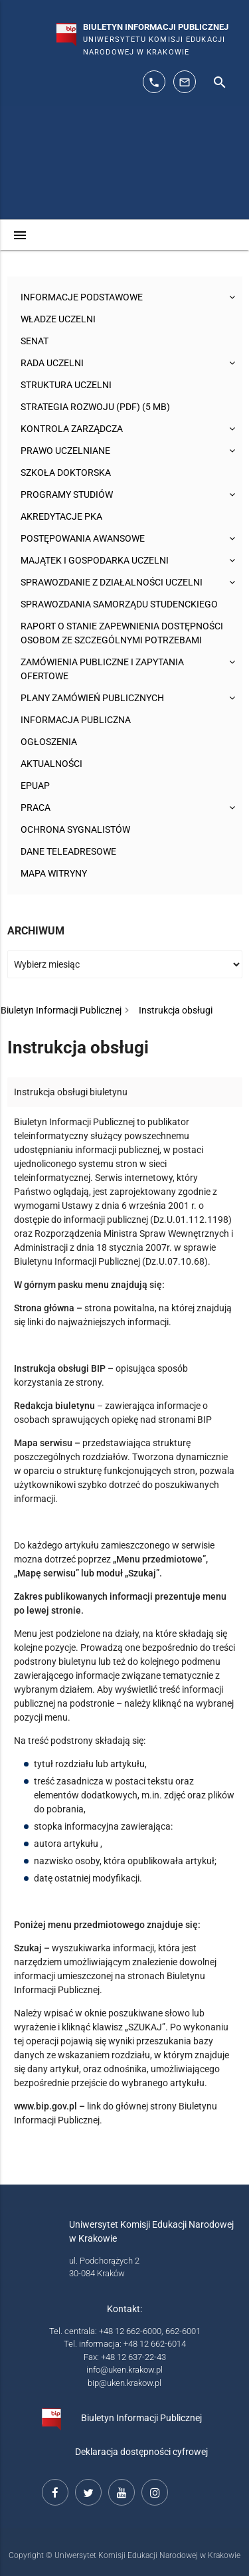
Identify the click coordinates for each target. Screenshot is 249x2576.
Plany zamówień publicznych (92, 698)
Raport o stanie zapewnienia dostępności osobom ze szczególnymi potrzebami (122, 633)
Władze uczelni (58, 319)
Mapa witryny (54, 873)
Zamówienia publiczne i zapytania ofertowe (102, 669)
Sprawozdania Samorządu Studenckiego (119, 604)
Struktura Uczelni (66, 384)
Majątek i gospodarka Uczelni (95, 560)
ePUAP (35, 785)
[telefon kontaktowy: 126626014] (154, 81)
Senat (34, 341)
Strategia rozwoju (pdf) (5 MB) (95, 406)
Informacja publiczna (76, 719)
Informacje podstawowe (82, 297)
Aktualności (51, 763)
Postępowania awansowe (83, 538)
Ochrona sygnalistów (75, 829)
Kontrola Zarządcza (72, 428)
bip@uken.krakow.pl (124, 2383)
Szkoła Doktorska (66, 472)
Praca (35, 807)
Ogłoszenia (49, 741)
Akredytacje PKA (61, 516)
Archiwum (35, 930)
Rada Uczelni (52, 363)
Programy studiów (67, 494)
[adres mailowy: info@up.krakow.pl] (184, 81)
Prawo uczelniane (65, 450)
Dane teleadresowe (68, 851)
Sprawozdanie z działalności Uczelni (112, 582)
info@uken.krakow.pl (124, 2370)
